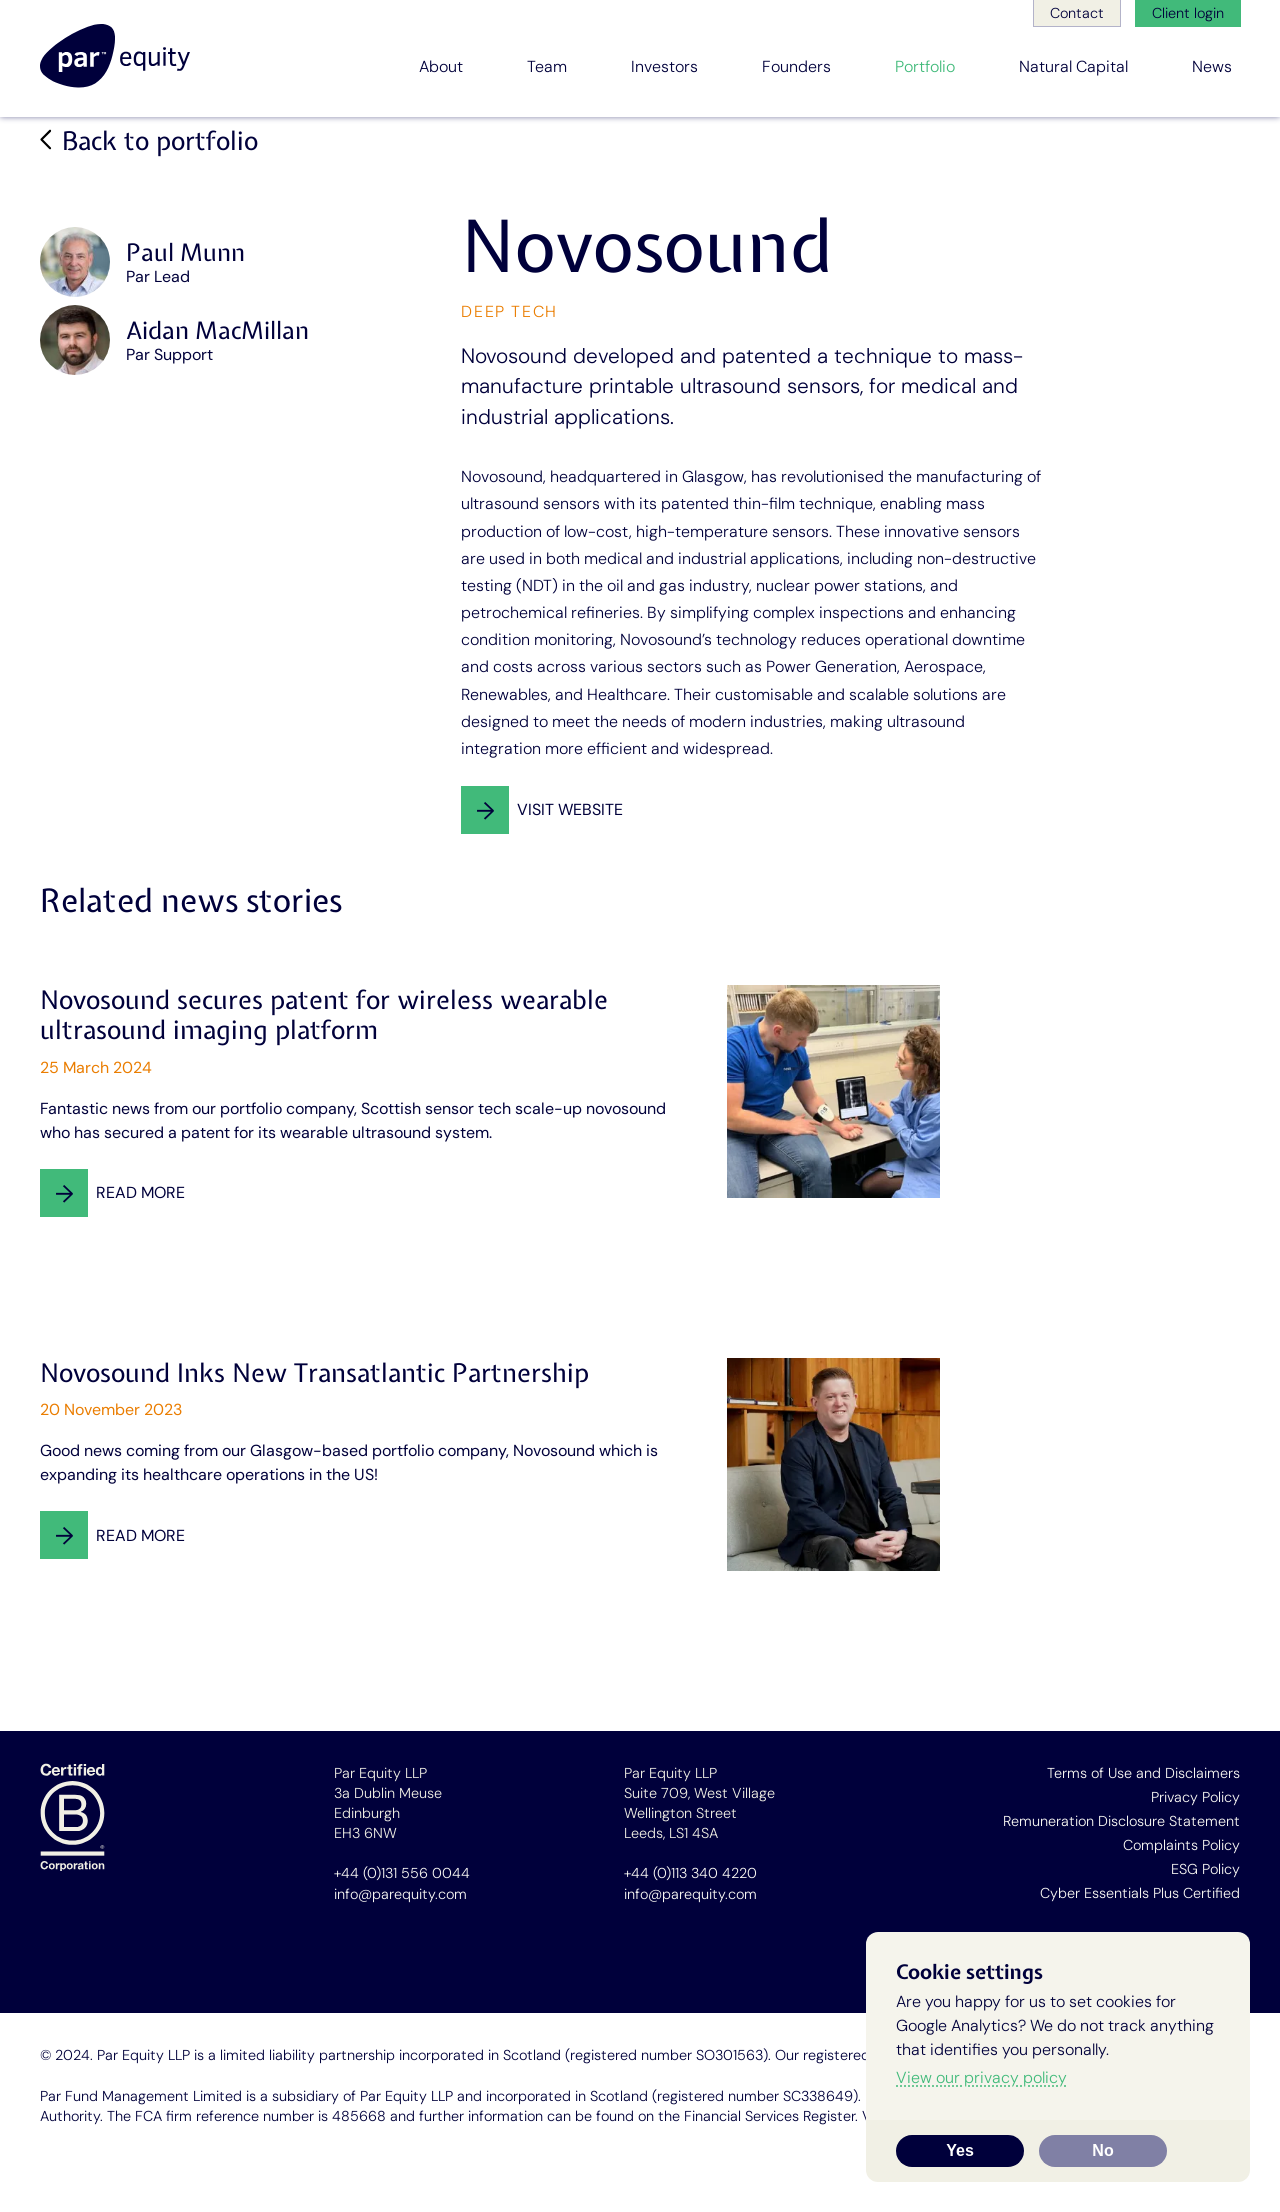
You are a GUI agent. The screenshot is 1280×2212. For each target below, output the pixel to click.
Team (547, 66)
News (1212, 66)
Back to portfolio (160, 141)
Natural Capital (1073, 66)
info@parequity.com (400, 1894)
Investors (664, 66)
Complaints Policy (1181, 1845)
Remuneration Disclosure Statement (1121, 1821)
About (441, 66)
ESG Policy (1205, 1869)
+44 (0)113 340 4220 (690, 1873)
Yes (960, 2150)
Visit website (570, 809)
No (1102, 2150)
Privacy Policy (1195, 1797)
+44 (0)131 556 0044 (402, 1873)
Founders (796, 66)
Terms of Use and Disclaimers (1143, 1773)
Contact (1077, 13)
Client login (1188, 13)
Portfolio (925, 66)
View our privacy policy (981, 2077)
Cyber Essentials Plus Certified (1140, 1893)
